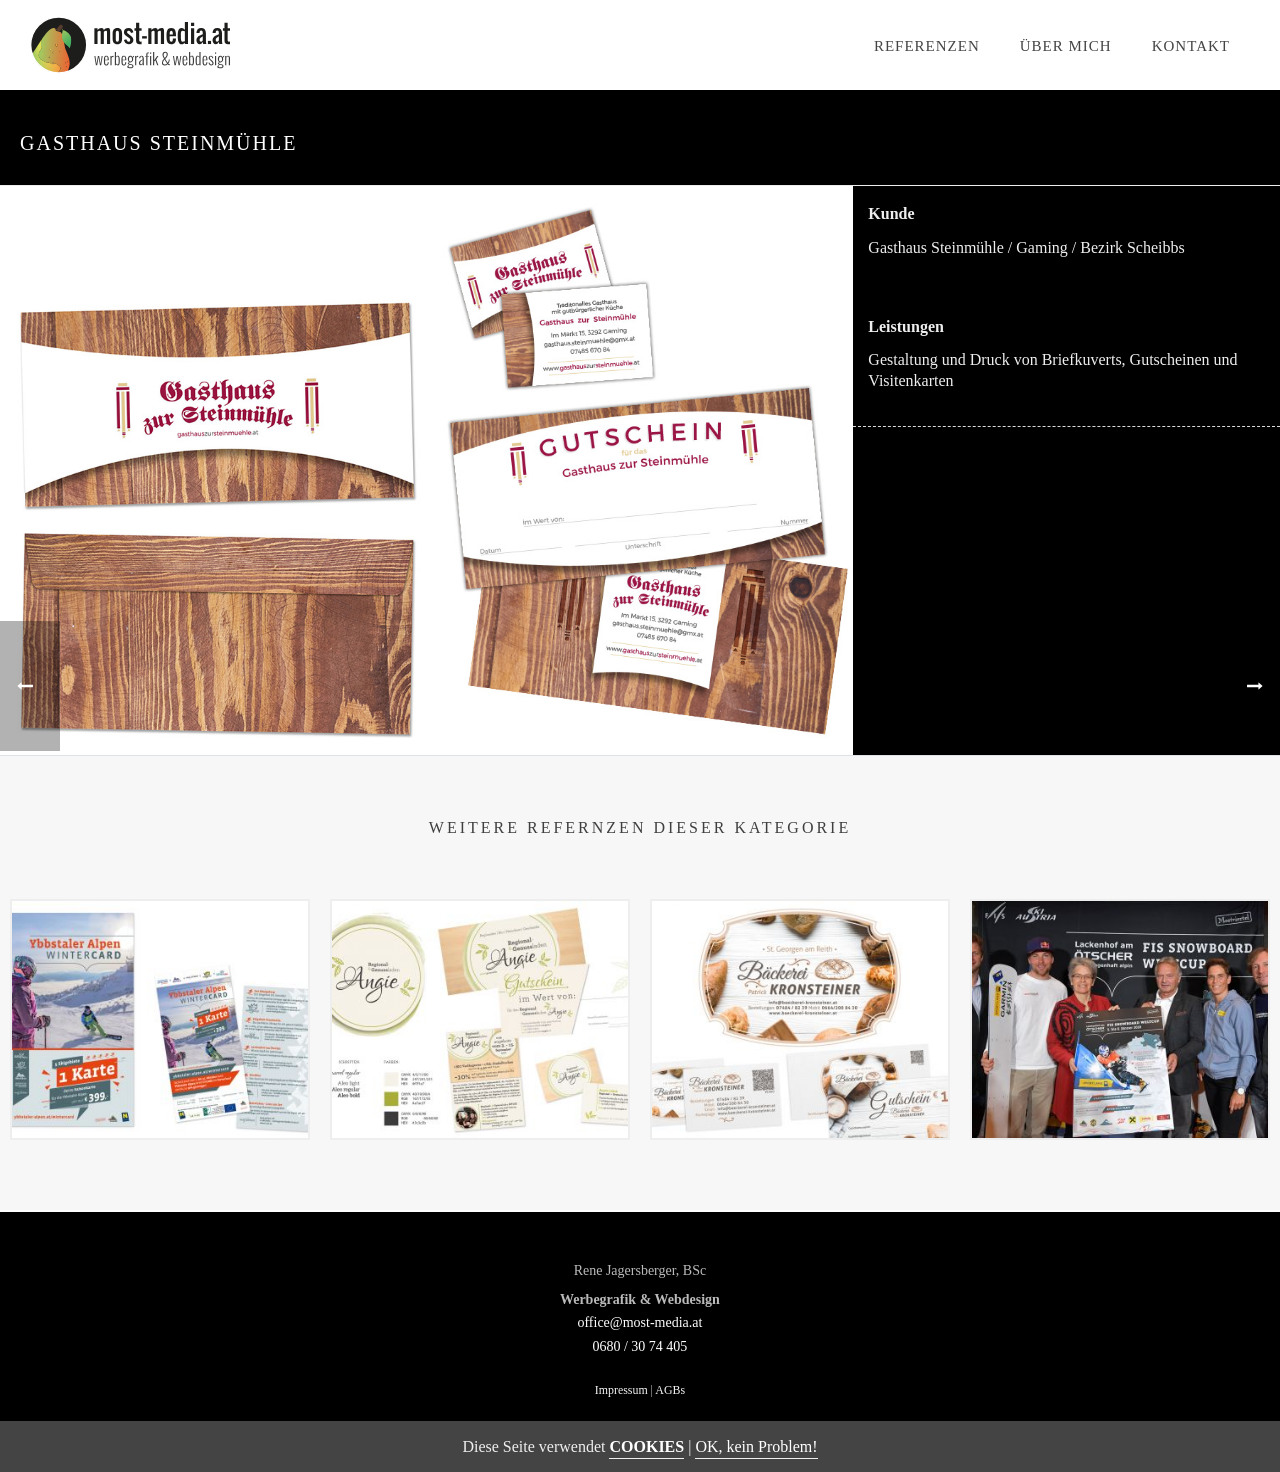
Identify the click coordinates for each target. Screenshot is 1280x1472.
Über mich (1066, 46)
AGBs (670, 1390)
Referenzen (927, 46)
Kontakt (1191, 46)
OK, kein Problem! (756, 1446)
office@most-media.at (639, 1322)
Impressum (621, 1390)
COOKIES (646, 1446)
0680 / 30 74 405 (639, 1346)
